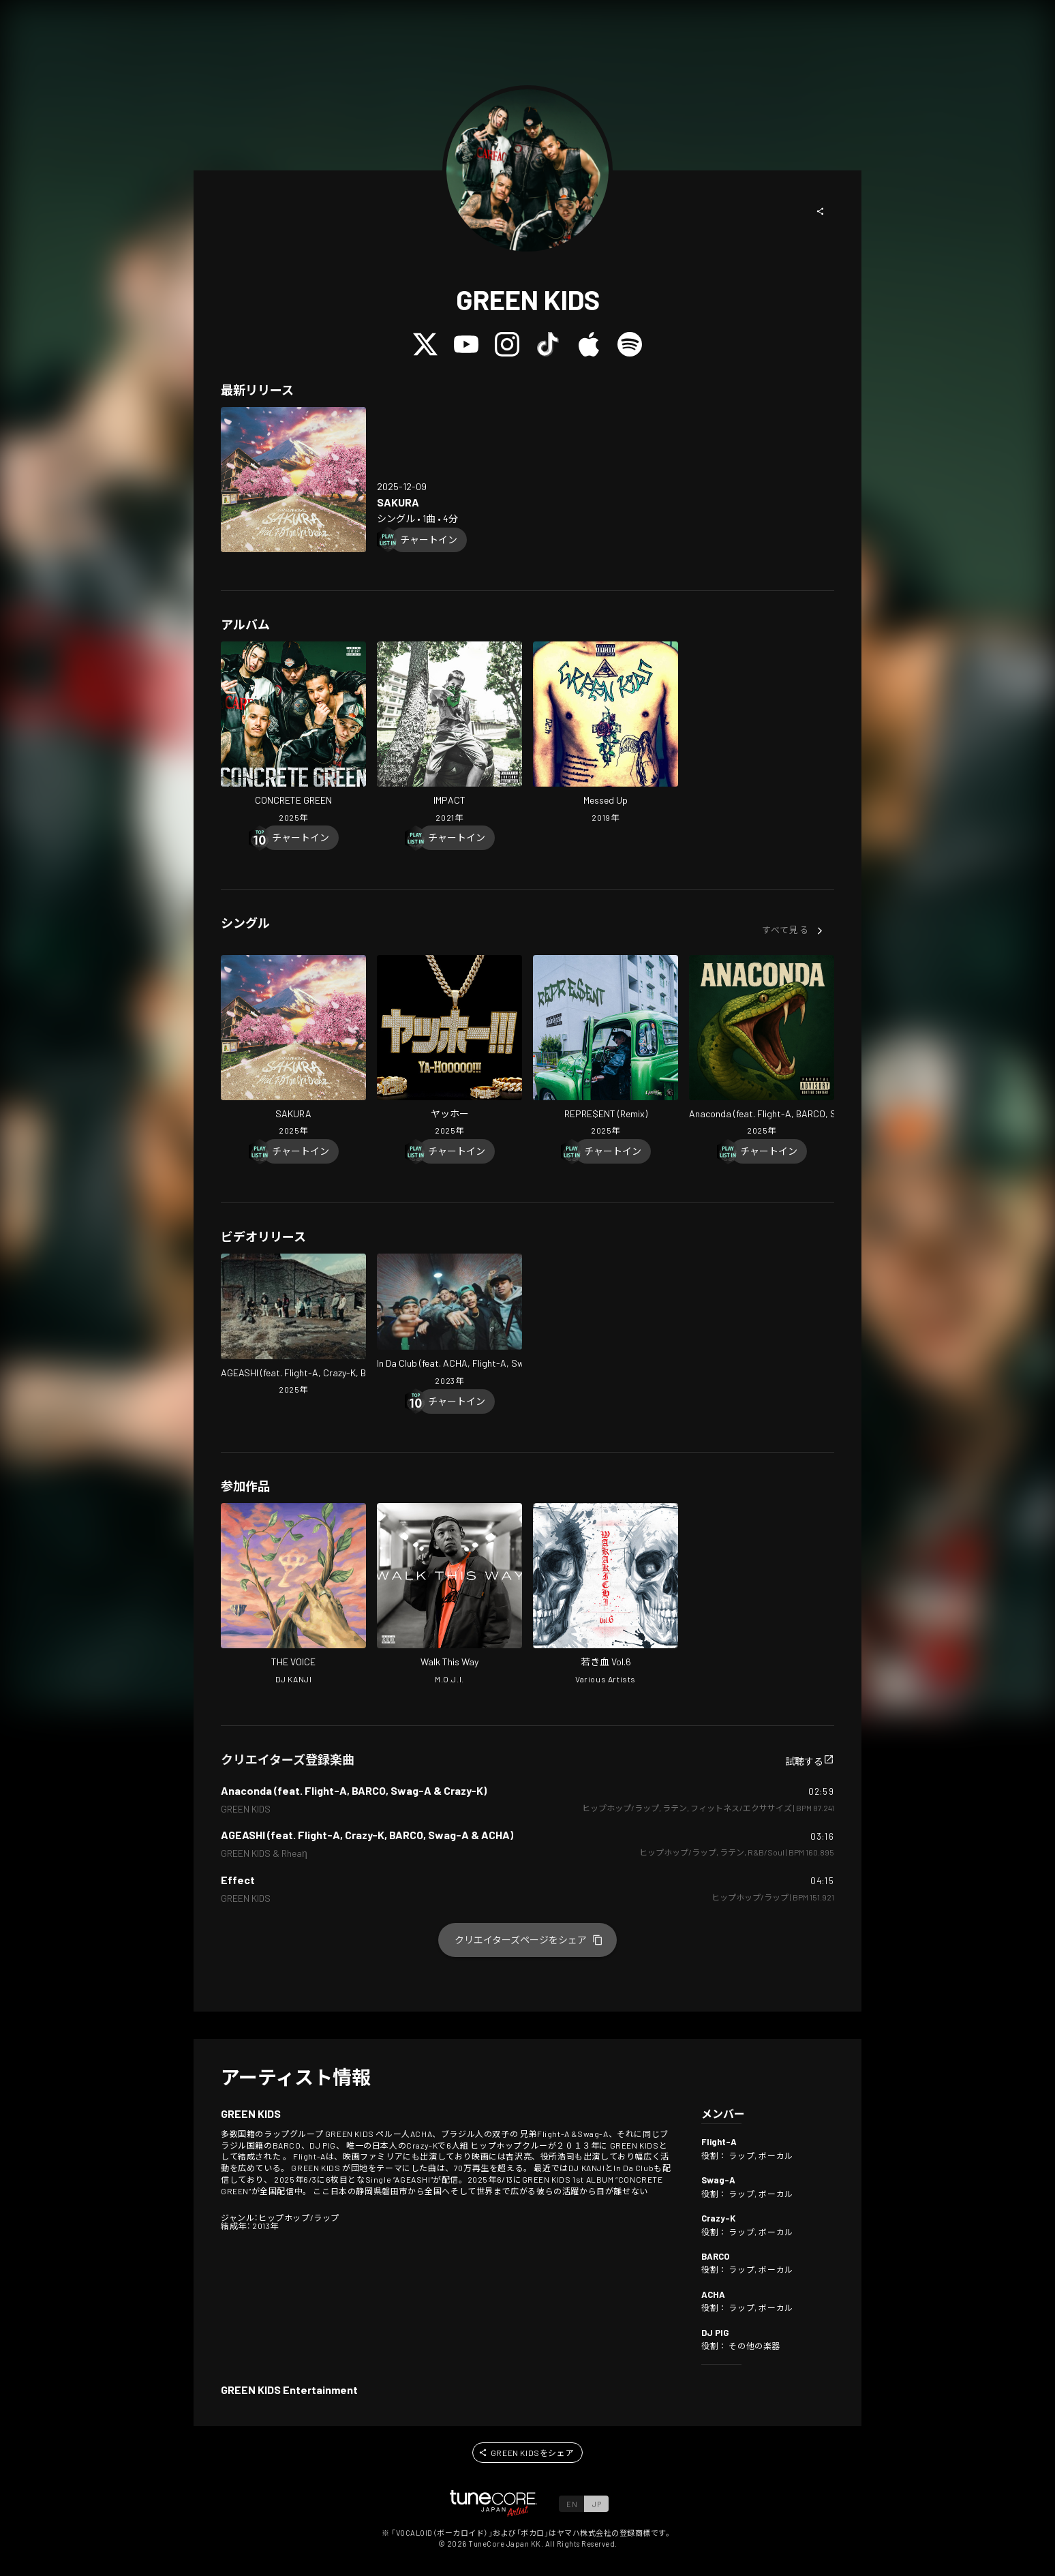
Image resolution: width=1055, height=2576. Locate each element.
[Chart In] (429, 540)
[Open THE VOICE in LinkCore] (293, 1595)
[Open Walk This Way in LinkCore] (449, 1595)
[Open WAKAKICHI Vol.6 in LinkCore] (605, 1595)
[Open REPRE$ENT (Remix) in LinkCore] (605, 1047)
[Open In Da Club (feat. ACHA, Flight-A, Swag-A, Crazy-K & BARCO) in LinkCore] (449, 1321)
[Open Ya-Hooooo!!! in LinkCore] (449, 1047)
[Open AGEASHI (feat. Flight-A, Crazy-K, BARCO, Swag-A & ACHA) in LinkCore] (293, 1326)
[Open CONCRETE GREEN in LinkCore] (293, 733)
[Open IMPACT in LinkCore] (449, 733)
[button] (820, 211)
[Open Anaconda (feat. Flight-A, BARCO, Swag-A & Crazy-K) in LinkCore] (761, 1047)
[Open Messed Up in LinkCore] (605, 733)
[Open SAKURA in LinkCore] (293, 479)
